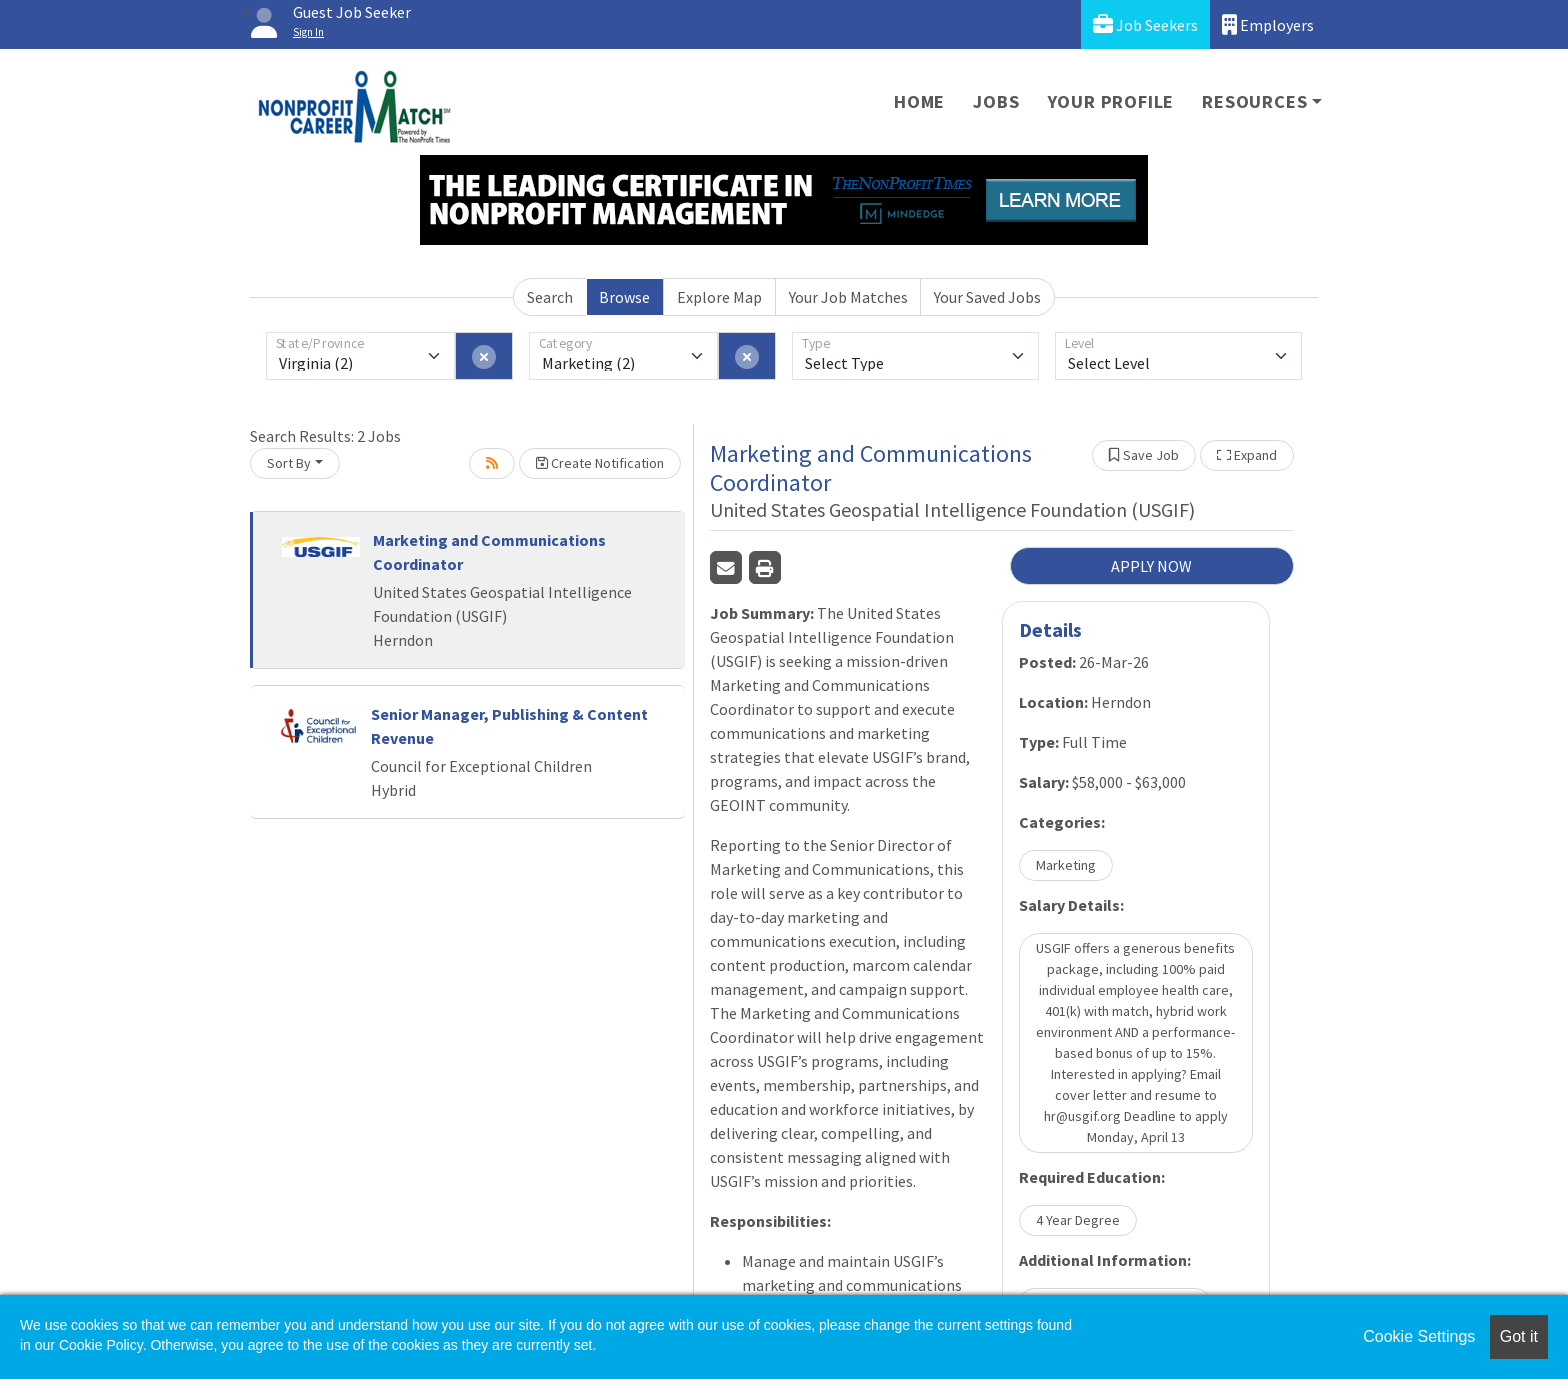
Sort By (289, 463)
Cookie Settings (1419, 1336)
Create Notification (600, 463)
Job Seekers (1145, 24)
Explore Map (719, 297)
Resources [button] (1254, 101)
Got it (1519, 1336)
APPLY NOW (1151, 566)
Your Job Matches (848, 297)
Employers (1268, 24)
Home (919, 101)
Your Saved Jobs (987, 297)
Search (550, 297)
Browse (624, 297)
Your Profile (1111, 101)
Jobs (996, 101)
